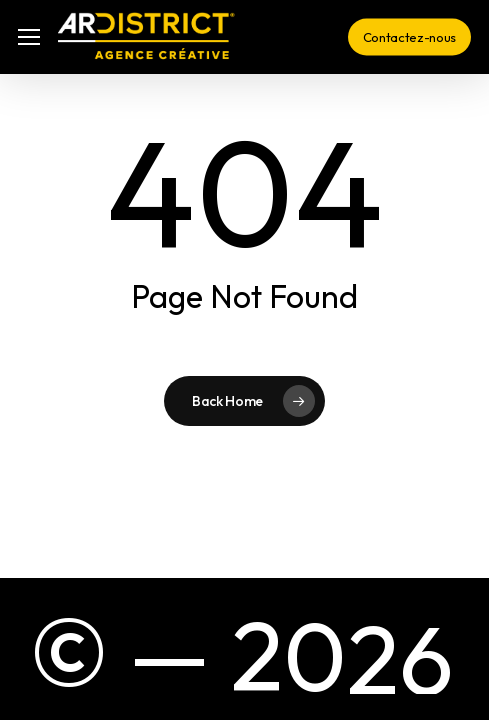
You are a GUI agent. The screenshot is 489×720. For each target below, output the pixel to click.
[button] (29, 37)
